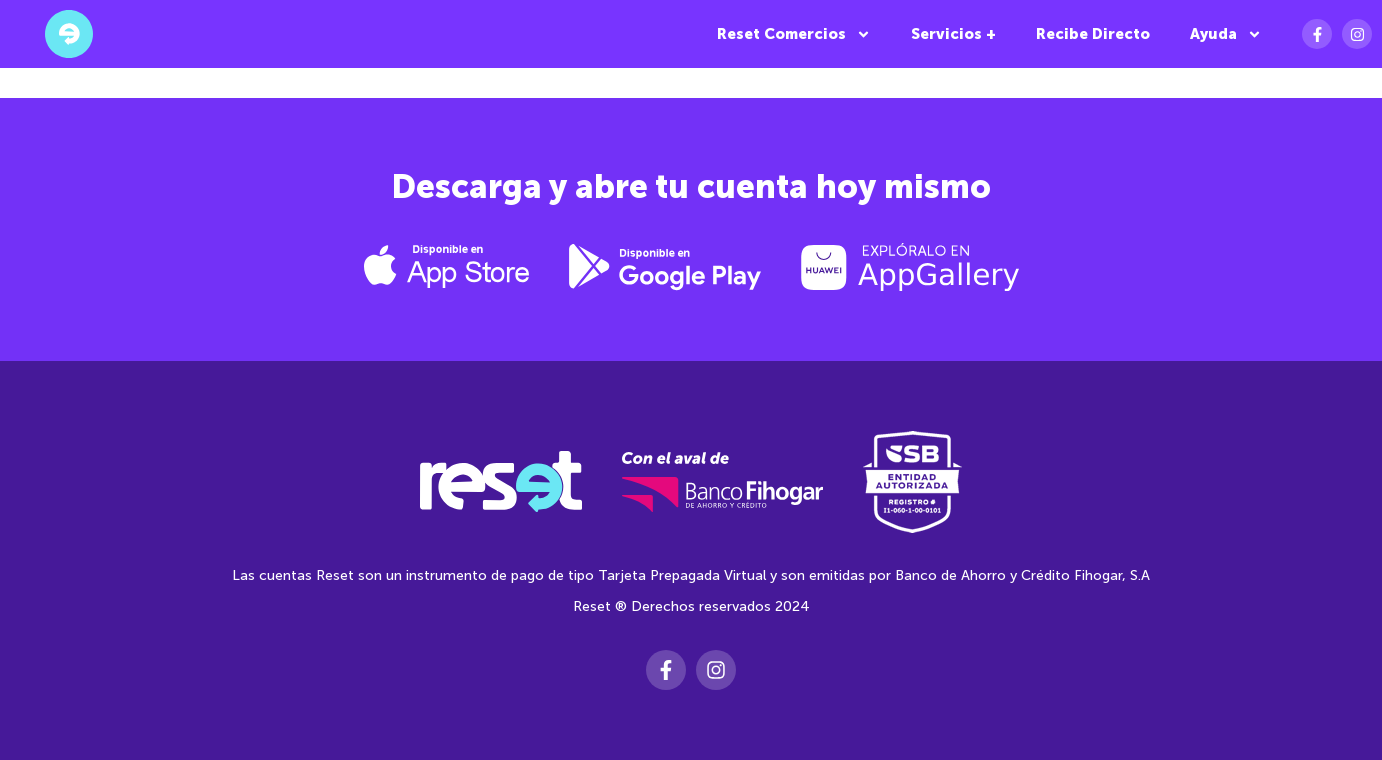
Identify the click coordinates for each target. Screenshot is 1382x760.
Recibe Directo (1093, 34)
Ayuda (1226, 34)
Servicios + (953, 34)
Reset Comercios (794, 34)
